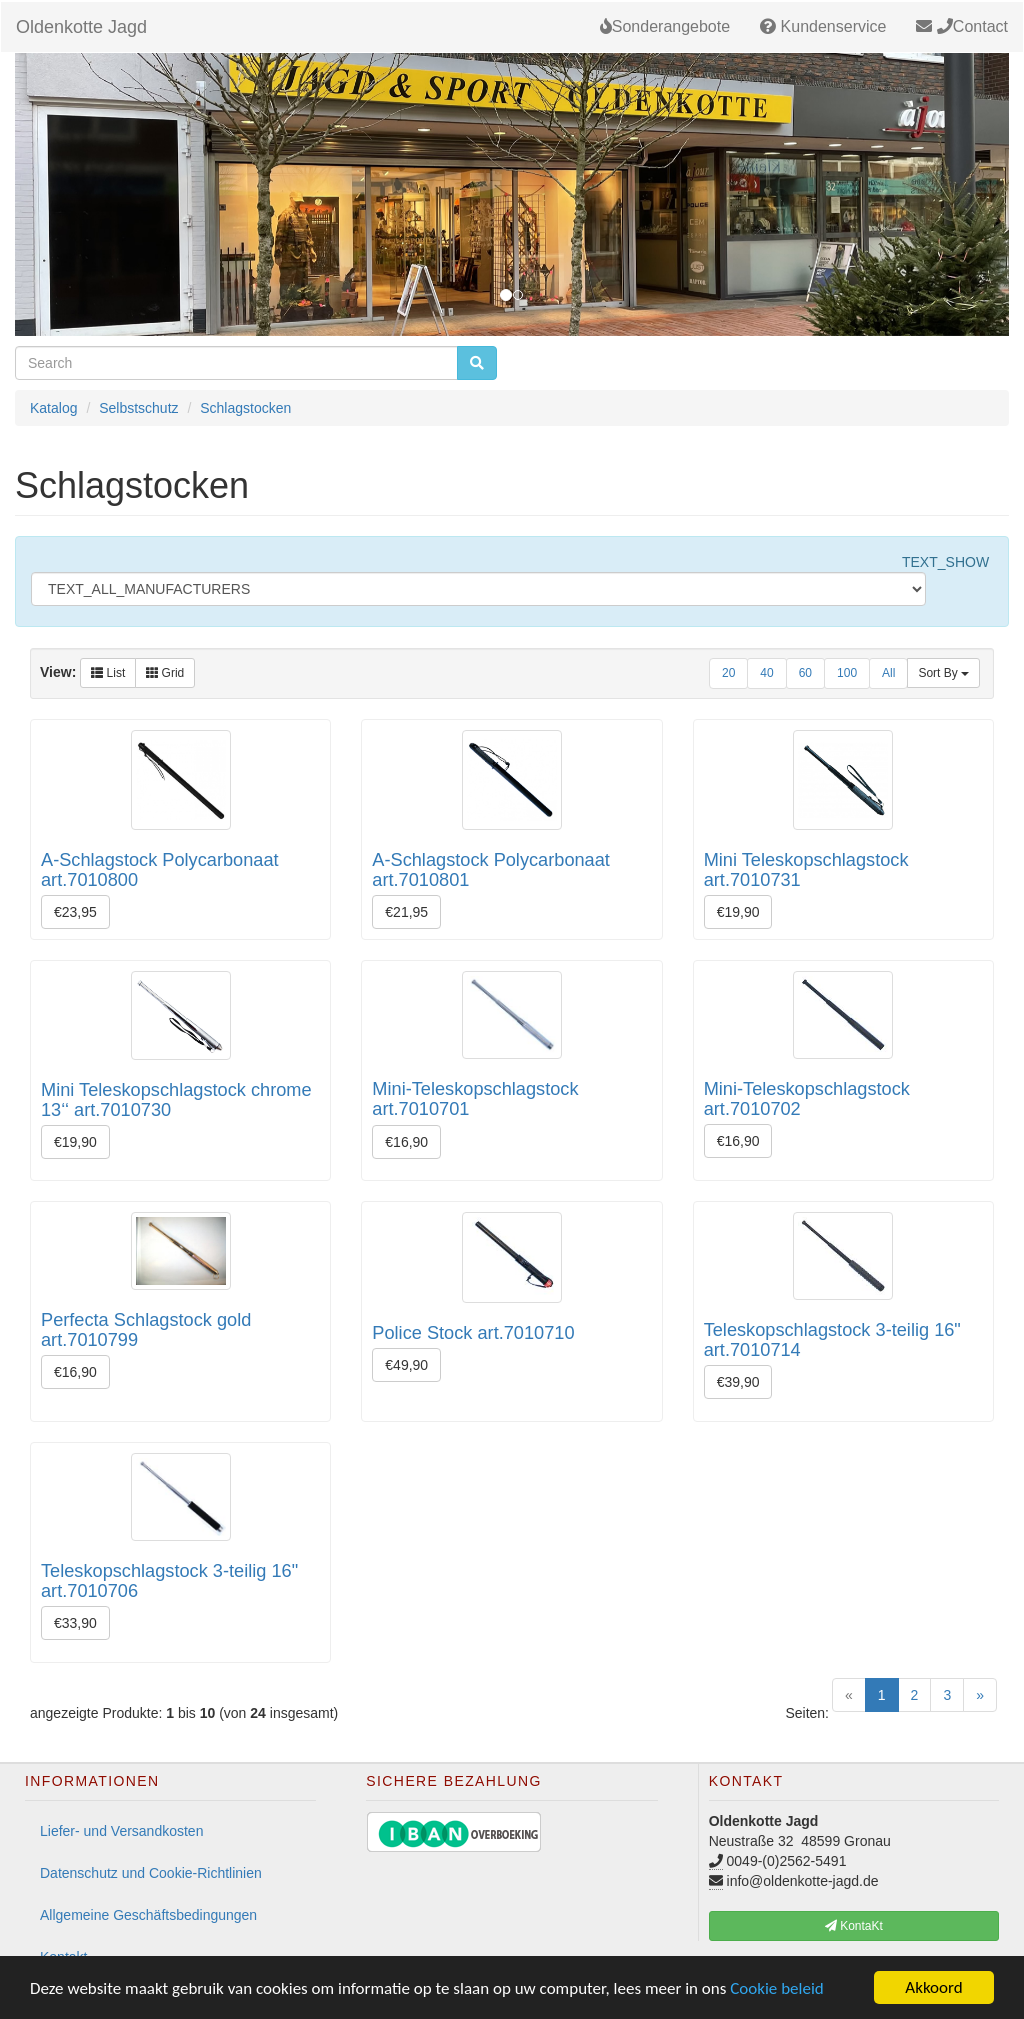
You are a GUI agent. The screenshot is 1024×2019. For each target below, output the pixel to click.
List (108, 673)
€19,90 (738, 912)
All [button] (888, 673)
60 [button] (805, 673)
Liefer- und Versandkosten (121, 1831)
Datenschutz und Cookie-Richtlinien (151, 1873)
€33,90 (75, 1623)
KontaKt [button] (854, 1926)
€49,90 (406, 1365)
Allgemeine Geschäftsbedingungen (148, 1915)
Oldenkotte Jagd (81, 27)
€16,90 (406, 1142)
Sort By (943, 673)
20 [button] (728, 673)
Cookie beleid (777, 1988)
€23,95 (75, 912)
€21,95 (406, 912)
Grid (165, 673)
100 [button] (847, 673)
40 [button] (766, 673)
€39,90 (738, 1382)
